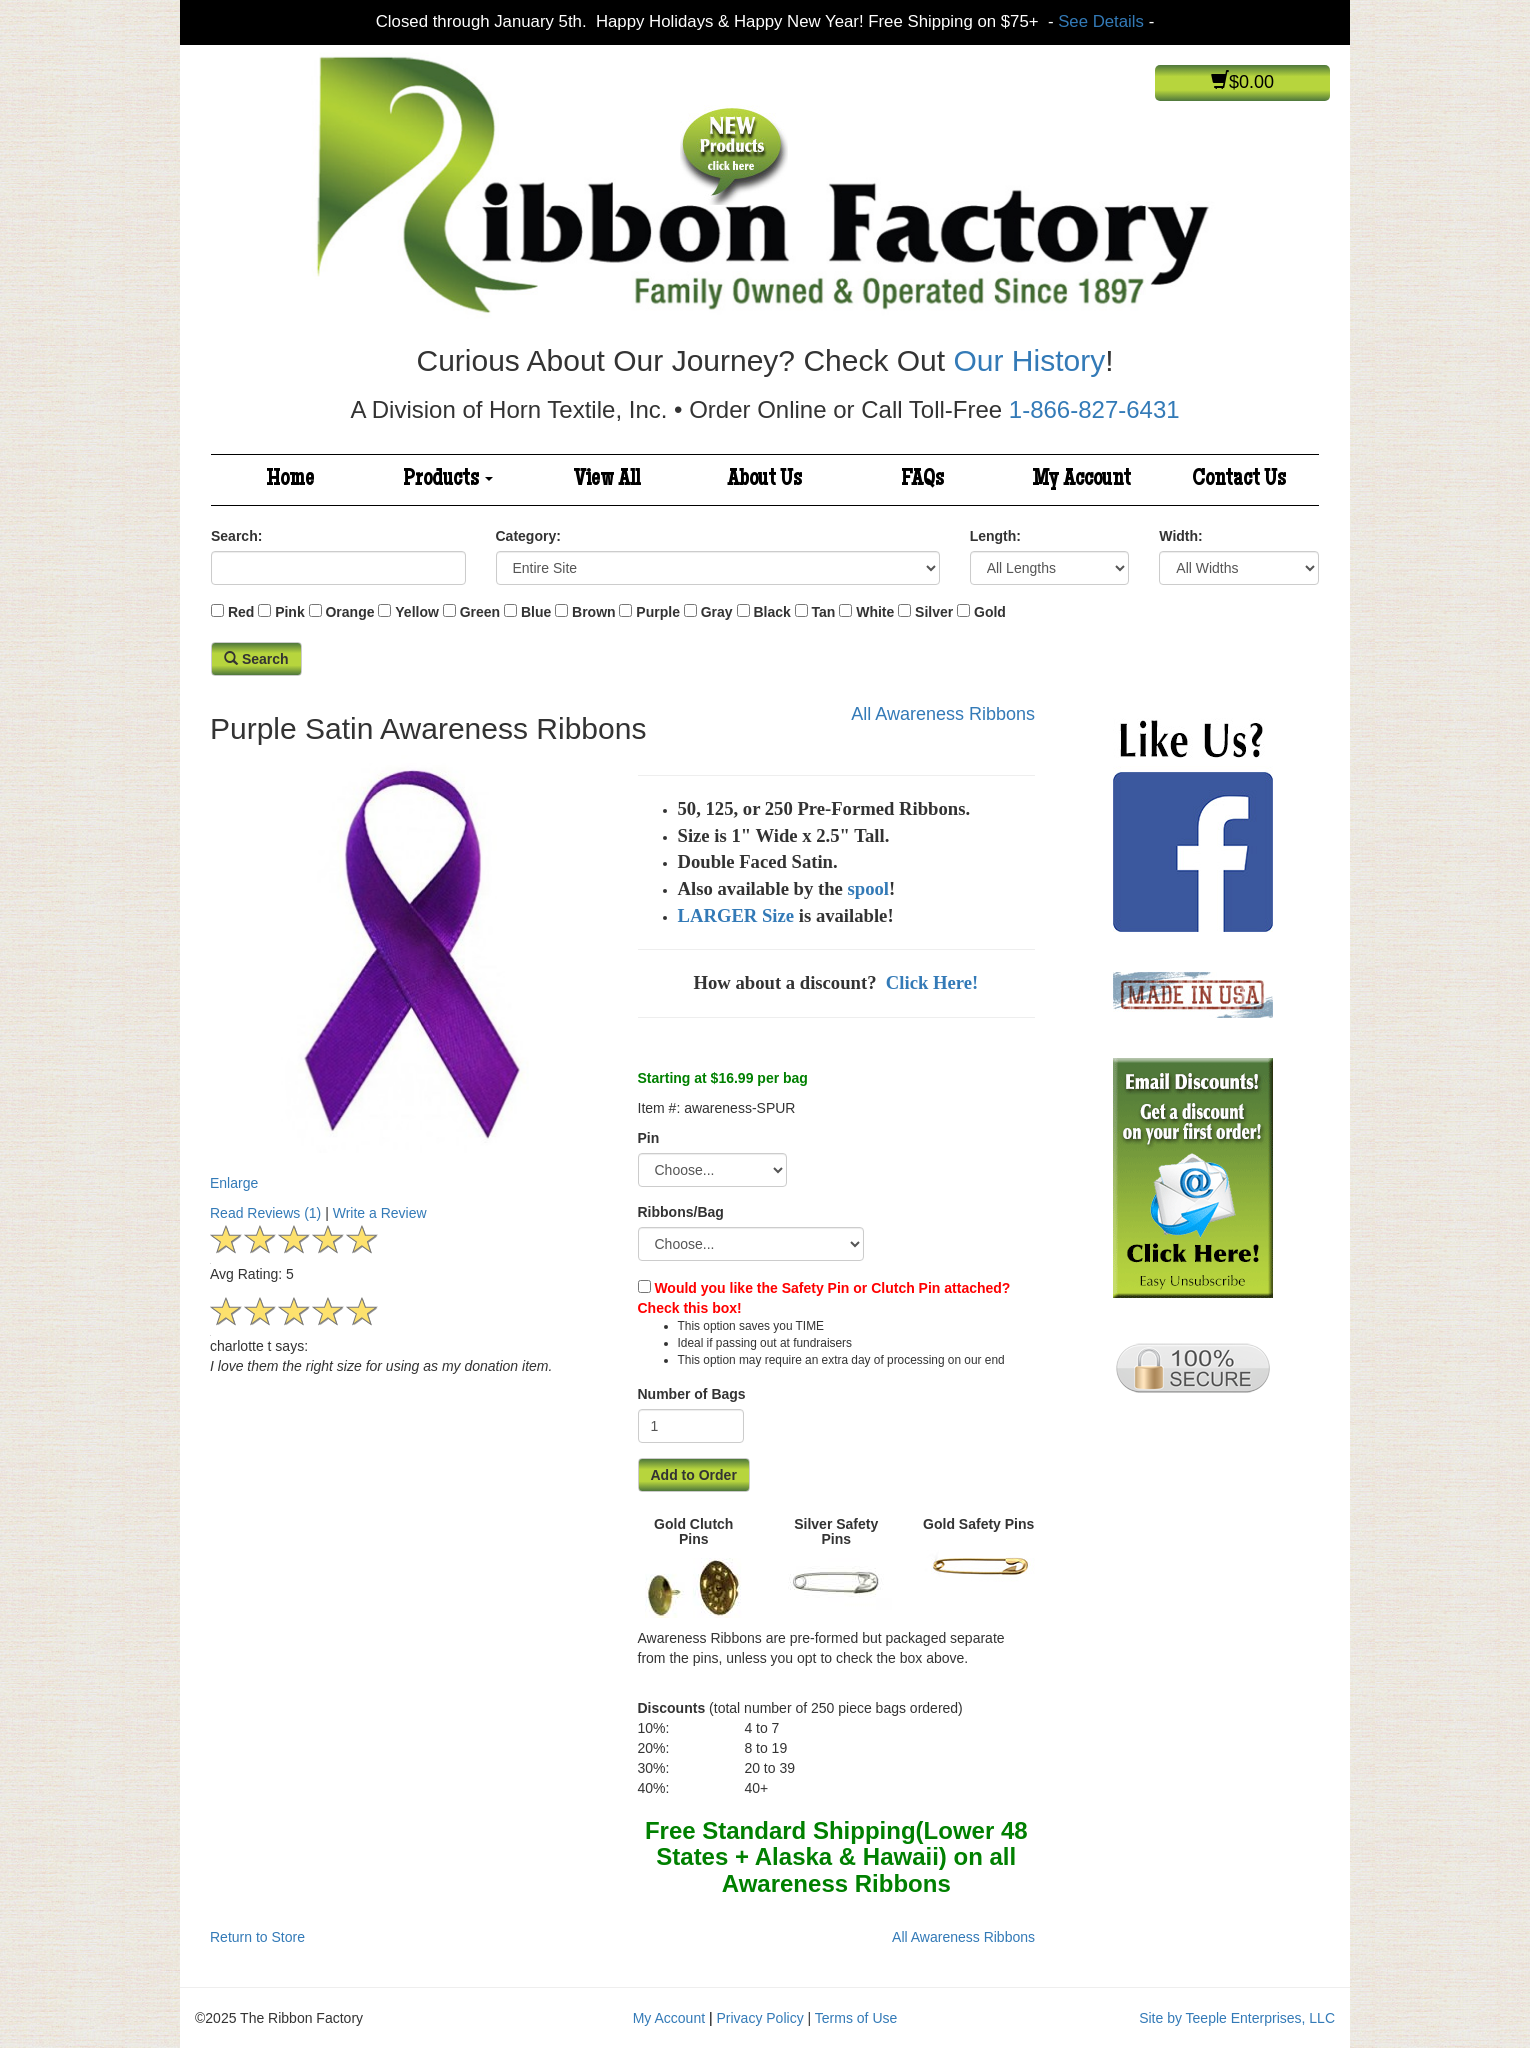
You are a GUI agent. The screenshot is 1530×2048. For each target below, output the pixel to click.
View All (607, 480)
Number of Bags (692, 1394)
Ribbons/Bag (681, 1212)
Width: (1180, 536)
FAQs (922, 480)
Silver (934, 612)
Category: (528, 536)
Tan (824, 612)
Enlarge (409, 973)
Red (241, 612)
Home (290, 480)
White (875, 612)
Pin (649, 1138)
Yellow (417, 612)
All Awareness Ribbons (943, 714)
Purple (658, 612)
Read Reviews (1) (265, 1213)
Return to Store (257, 1937)
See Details (1101, 21)
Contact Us (1239, 480)
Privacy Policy (760, 2018)
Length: (995, 536)
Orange (349, 612)
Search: (236, 536)
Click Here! (934, 982)
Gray (717, 612)
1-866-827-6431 (1094, 409)
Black (771, 612)
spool (868, 888)
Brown (594, 612)
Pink (290, 612)
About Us (764, 480)
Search (256, 659)
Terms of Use (856, 2018)
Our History (1029, 360)
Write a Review (380, 1213)
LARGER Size (736, 915)
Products (448, 480)
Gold (990, 612)
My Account (1081, 480)
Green (480, 612)
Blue (536, 612)
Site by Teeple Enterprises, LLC (1237, 2018)
